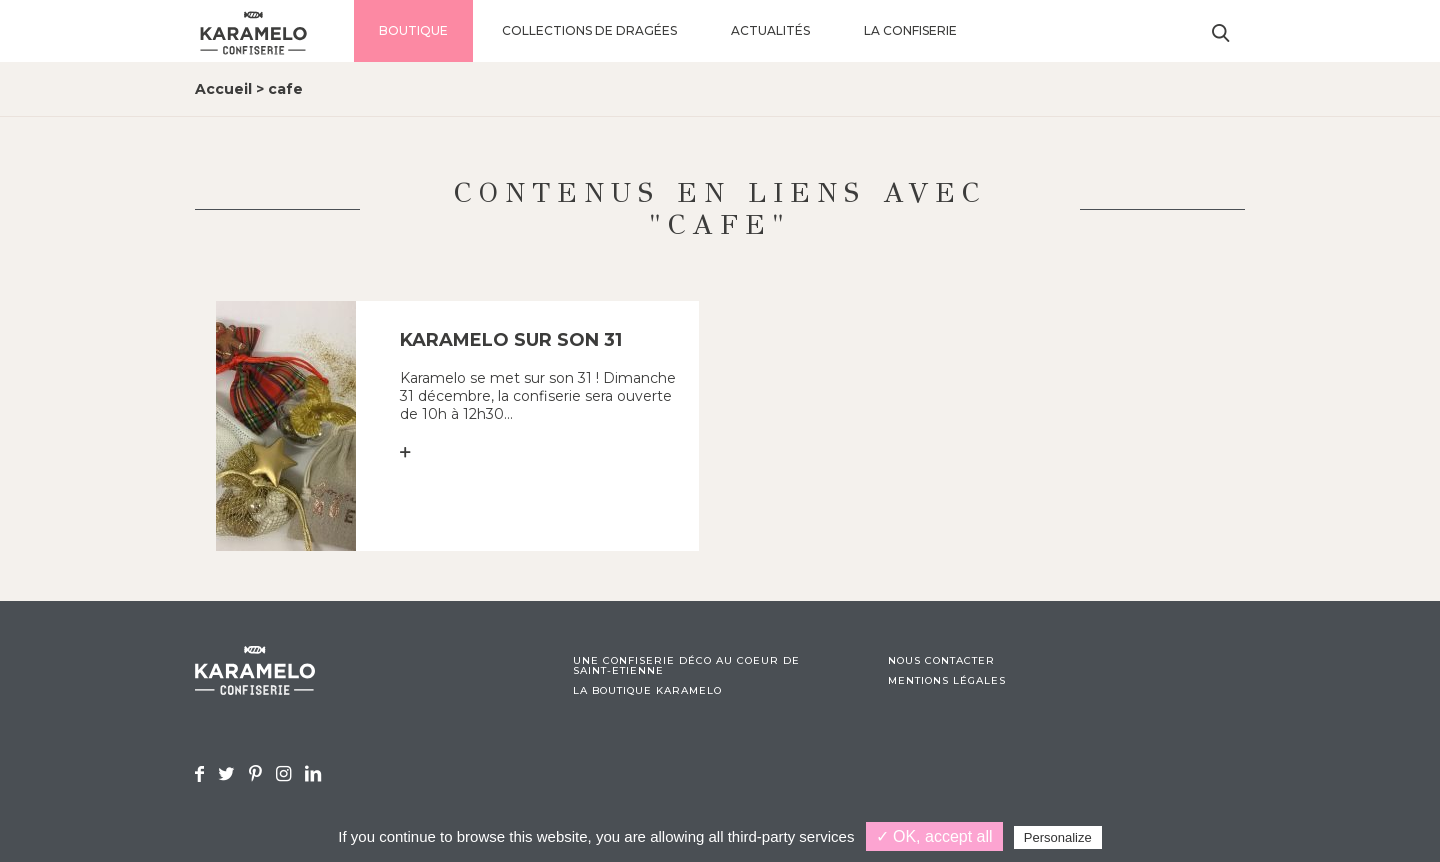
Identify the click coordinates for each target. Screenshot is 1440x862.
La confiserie (910, 30)
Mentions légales (947, 681)
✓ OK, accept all (934, 836)
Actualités (770, 30)
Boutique (413, 30)
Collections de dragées (589, 30)
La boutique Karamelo (647, 691)
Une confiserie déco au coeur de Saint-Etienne (686, 666)
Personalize (1058, 837)
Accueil (223, 89)
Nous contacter (941, 661)
